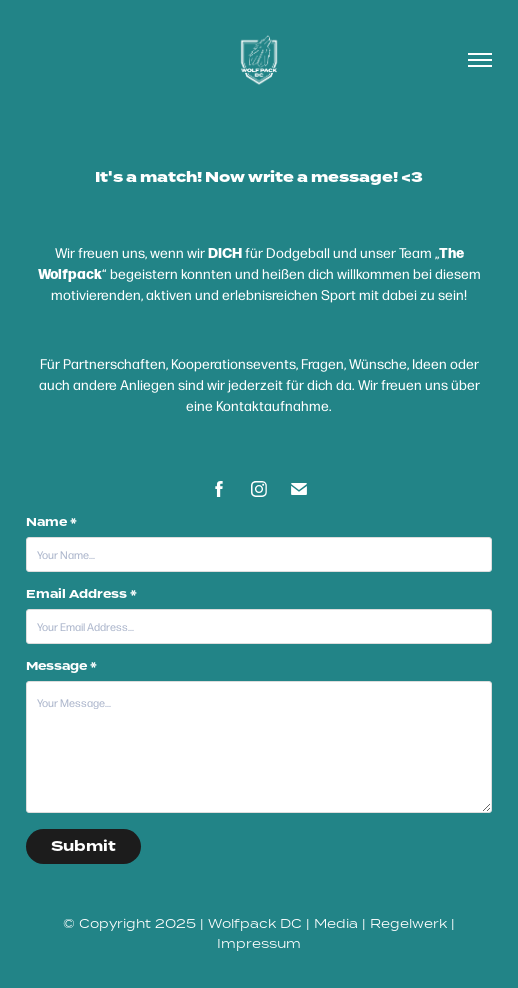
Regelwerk (408, 923)
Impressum (259, 943)
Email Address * (81, 595)
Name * (51, 523)
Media (336, 923)
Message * (61, 667)
